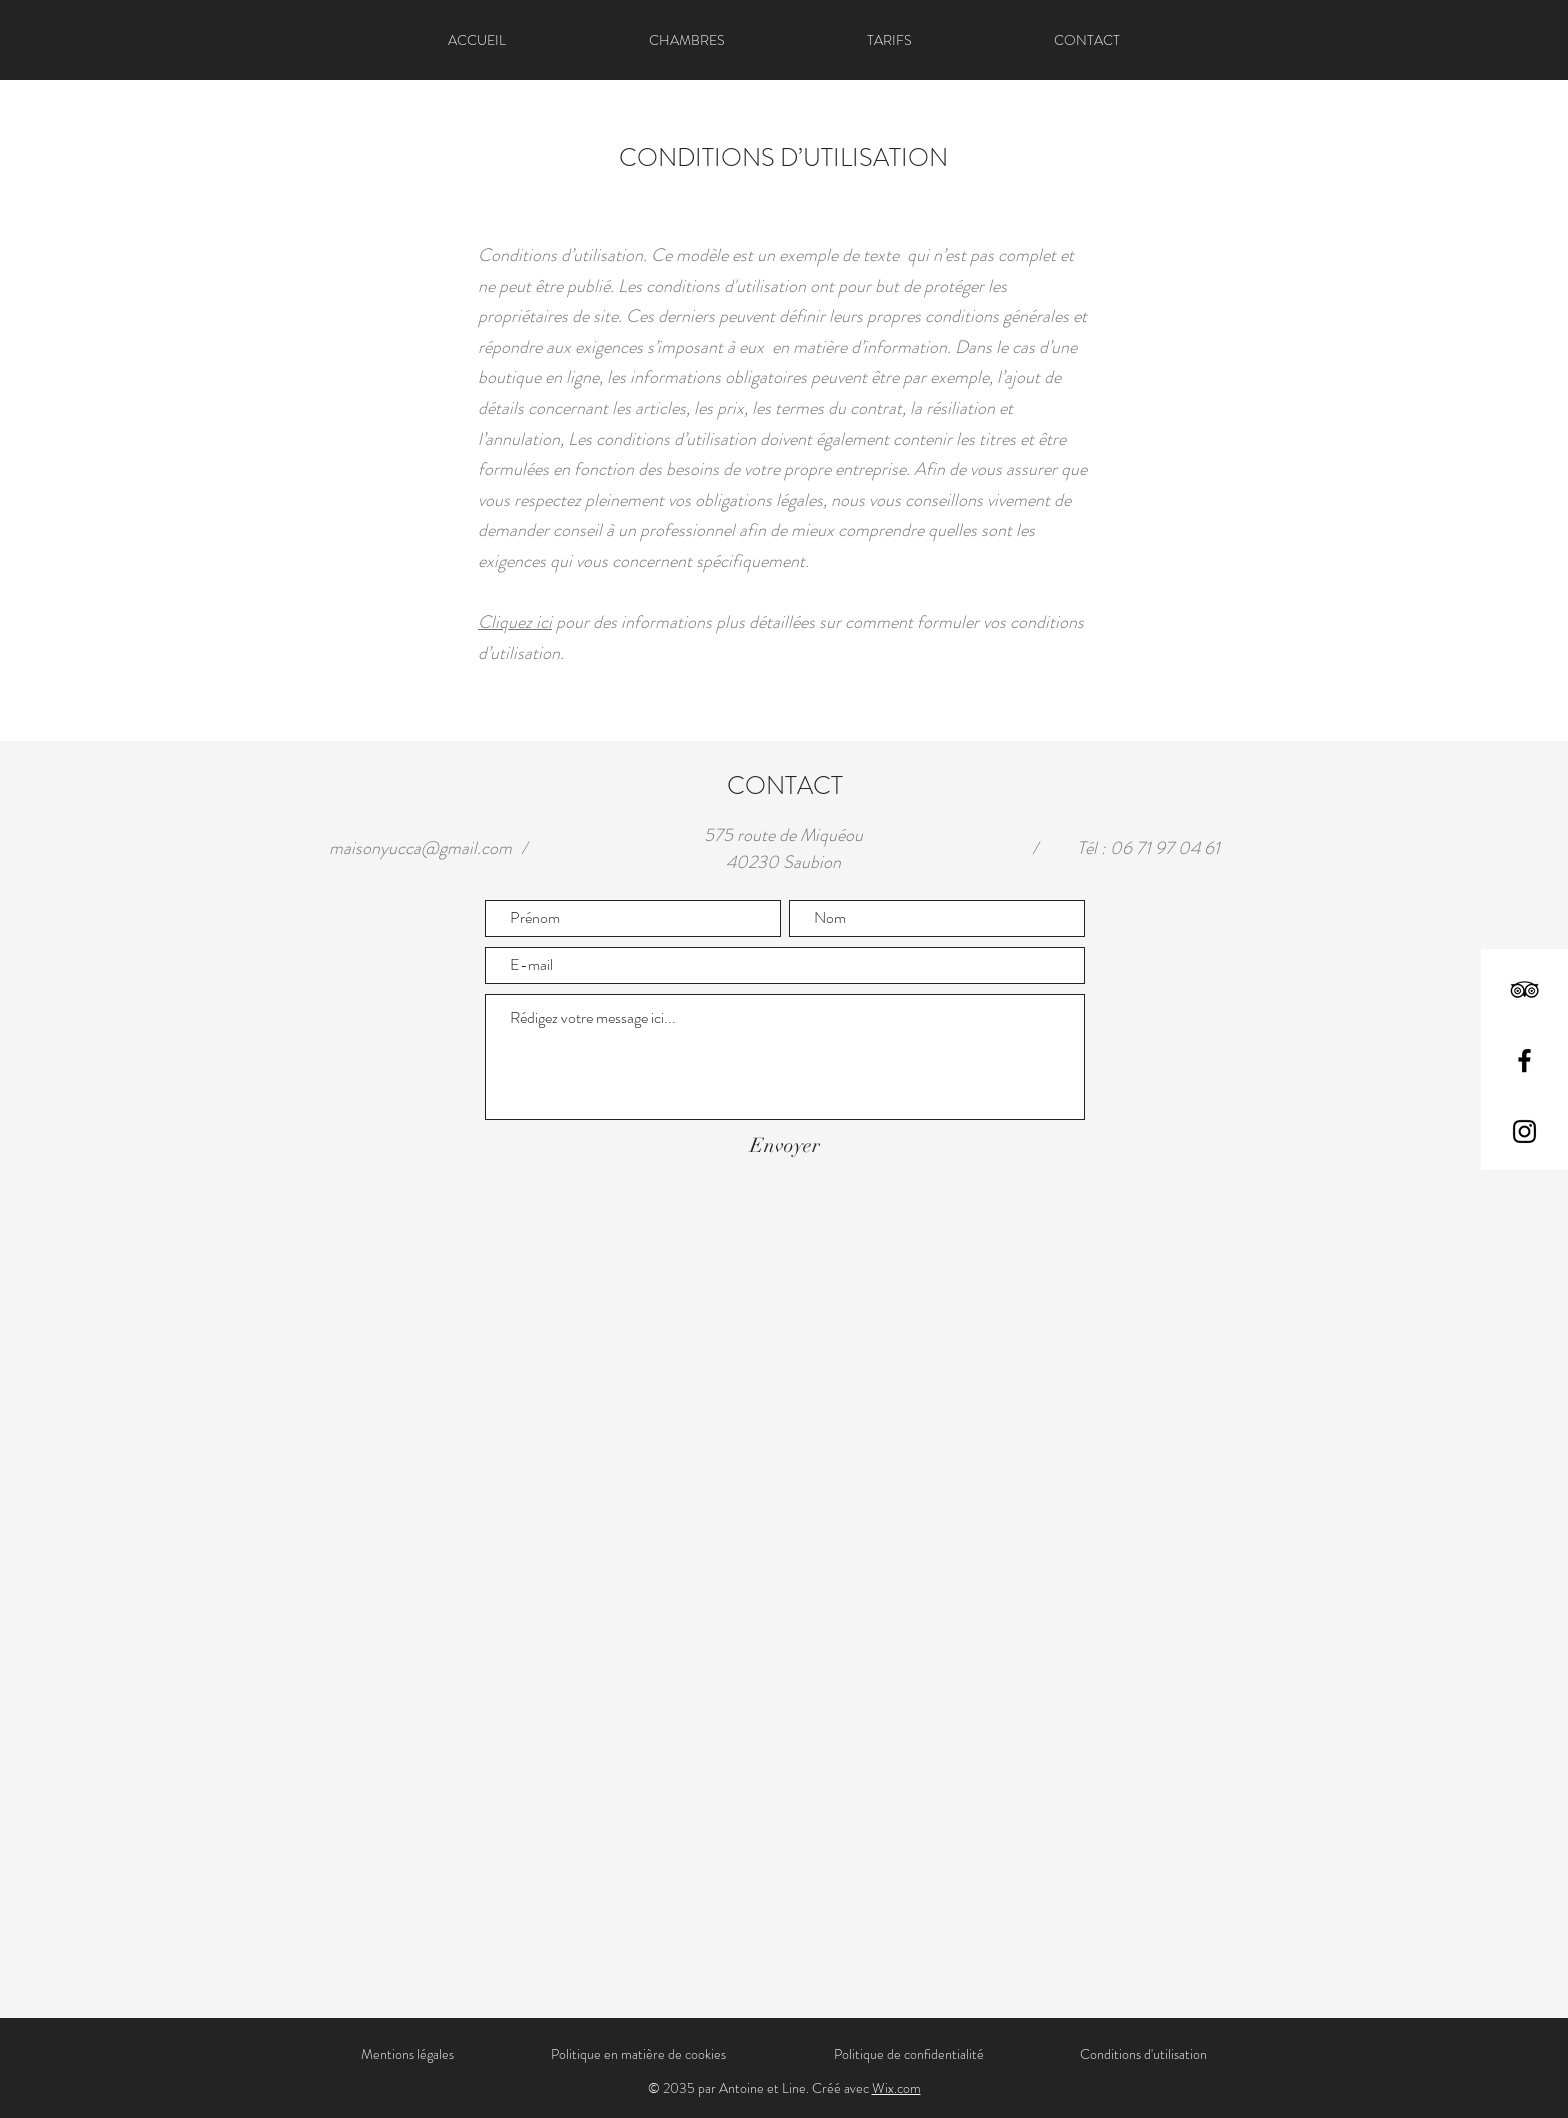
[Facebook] (1524, 1060)
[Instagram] (1524, 1131)
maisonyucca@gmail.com (420, 848)
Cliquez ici (515, 622)
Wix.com (896, 2088)
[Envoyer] (784, 1145)
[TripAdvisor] (1524, 989)
